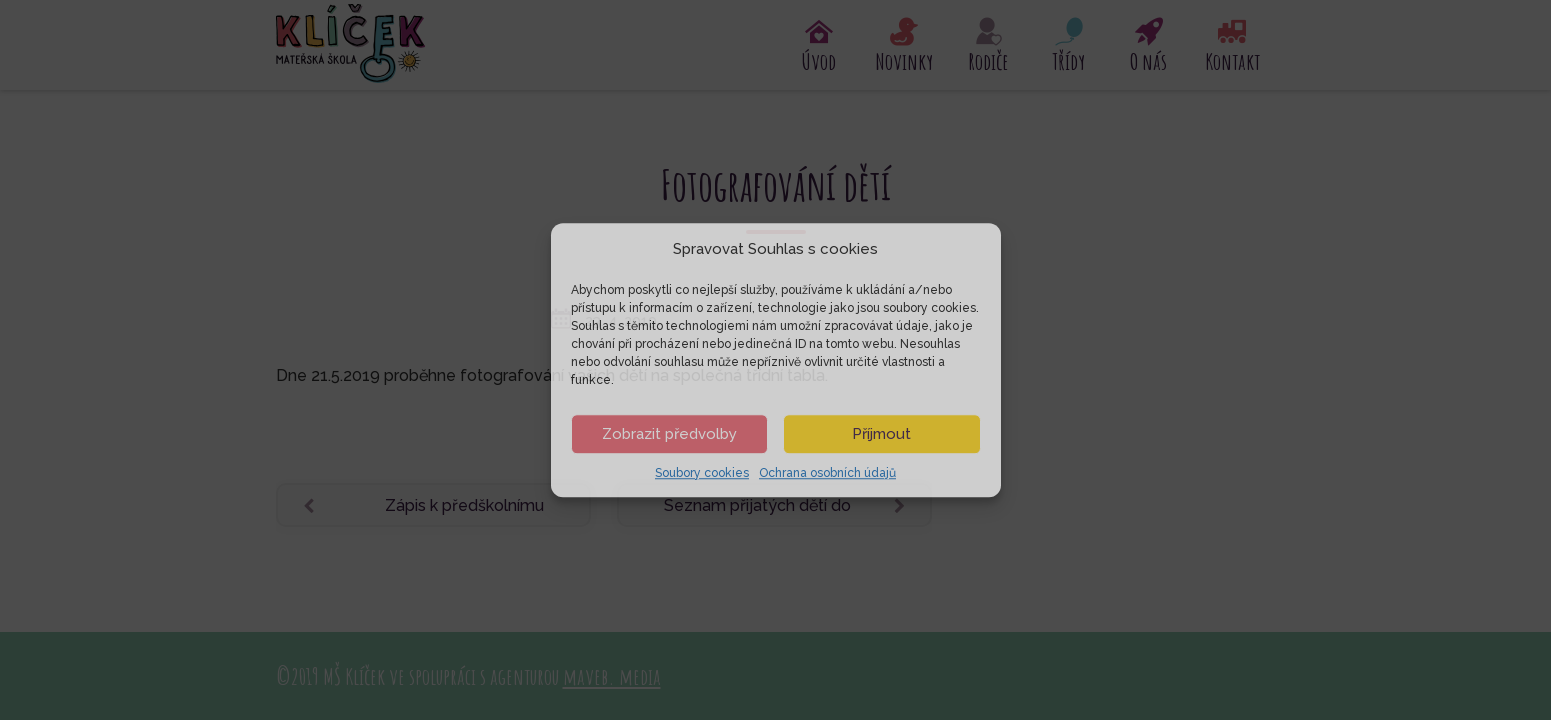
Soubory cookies (702, 473)
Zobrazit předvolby (669, 434)
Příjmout (881, 434)
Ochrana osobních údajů (827, 473)
